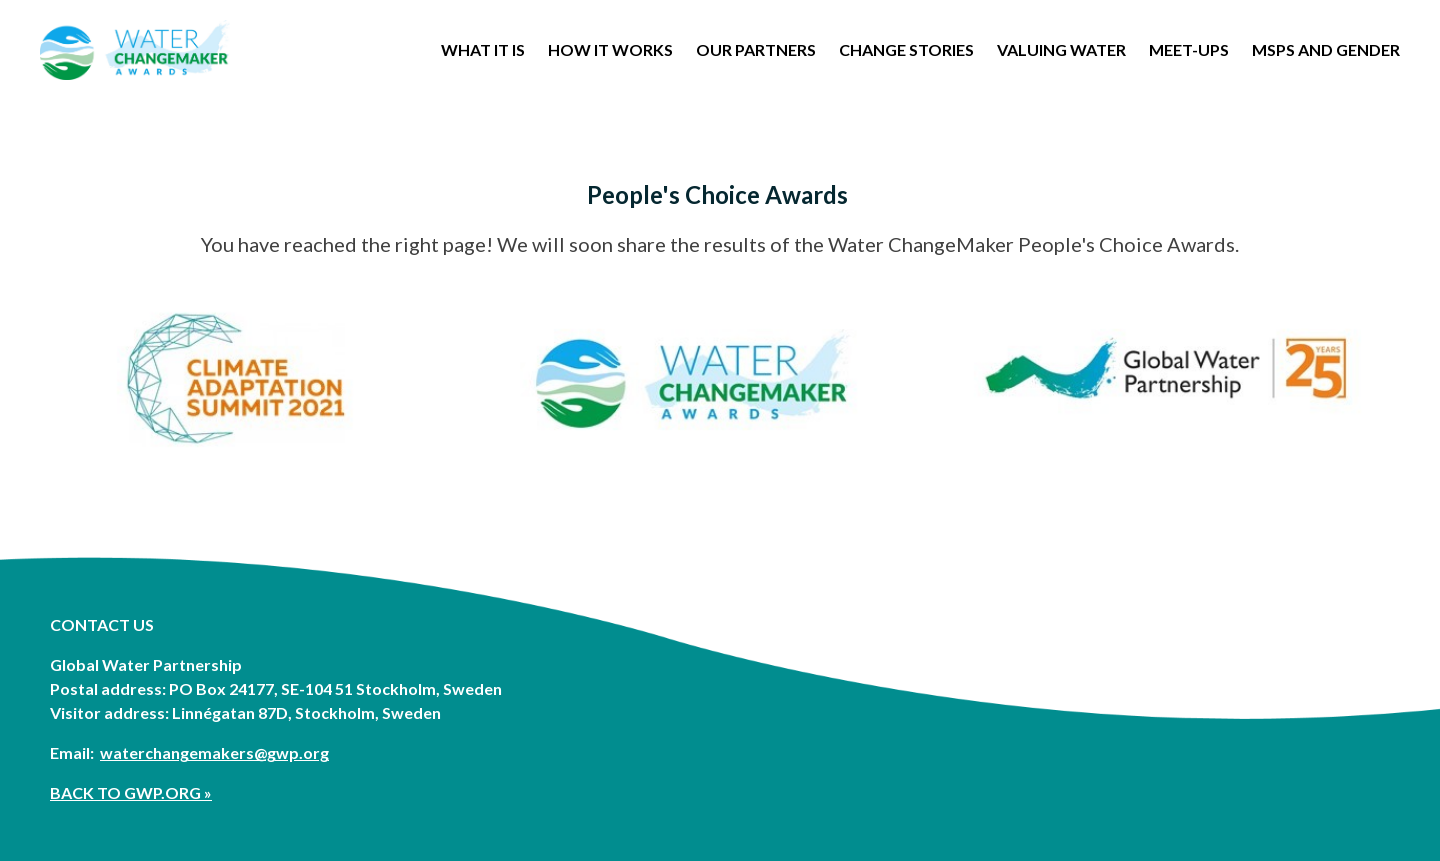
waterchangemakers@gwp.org (214, 752)
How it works (610, 50)
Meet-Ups (1189, 50)
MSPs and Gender (1326, 50)
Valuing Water (1061, 50)
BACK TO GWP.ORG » (131, 792)
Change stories (906, 50)
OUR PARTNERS (756, 50)
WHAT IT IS (483, 50)
